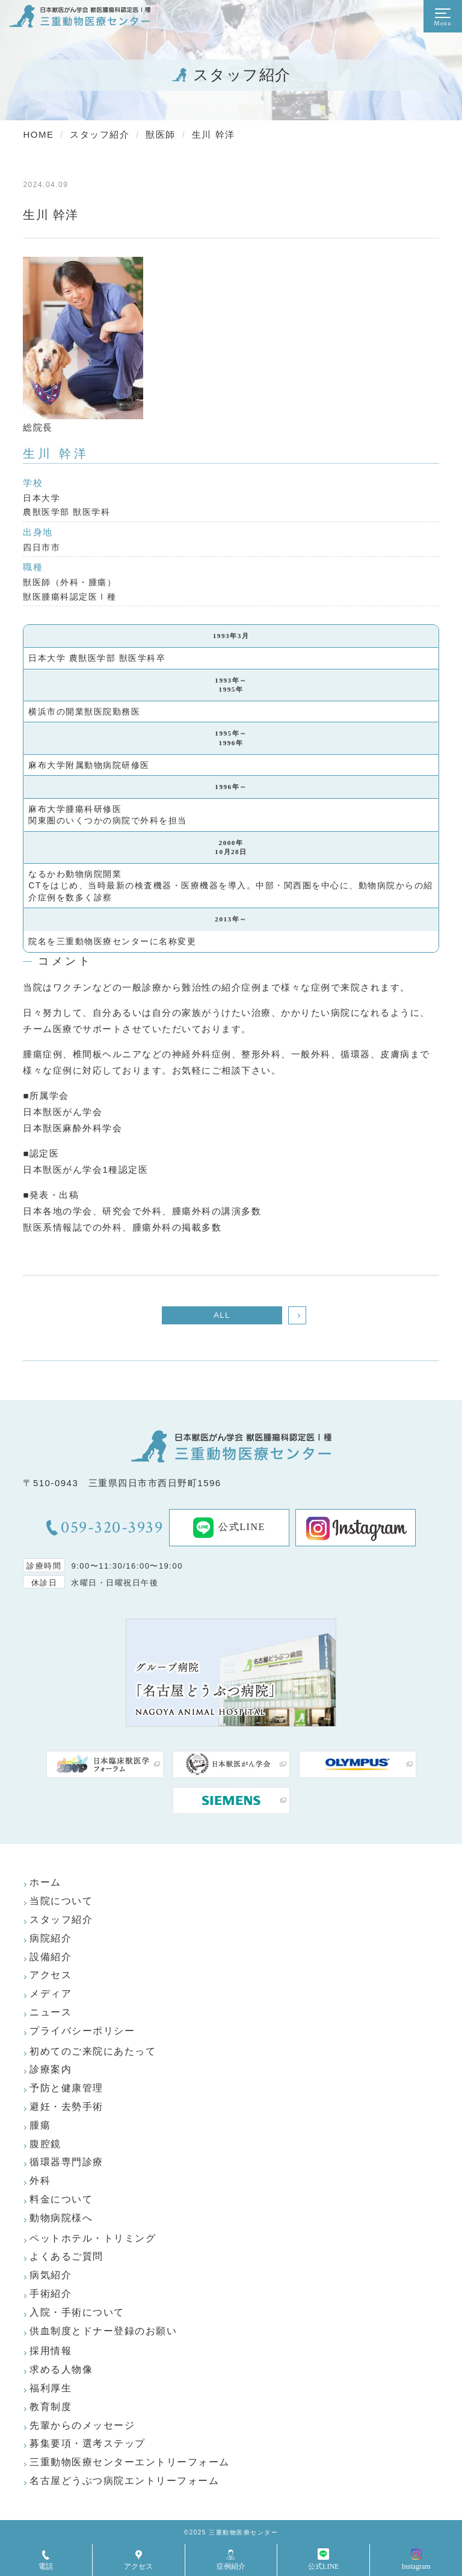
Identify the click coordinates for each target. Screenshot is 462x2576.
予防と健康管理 (66, 2088)
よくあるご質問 (66, 2256)
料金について (61, 2199)
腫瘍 (40, 2125)
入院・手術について (77, 2312)
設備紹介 (50, 1957)
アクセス (50, 1975)
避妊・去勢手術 (66, 2106)
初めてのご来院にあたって (92, 2051)
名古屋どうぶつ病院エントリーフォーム (124, 2481)
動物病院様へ (61, 2218)
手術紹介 (50, 2294)
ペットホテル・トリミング (92, 2238)
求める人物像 (61, 2369)
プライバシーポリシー (82, 2031)
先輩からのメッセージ (82, 2425)
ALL (222, 1315)
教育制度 (50, 2407)
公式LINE (229, 1527)
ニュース (50, 2012)
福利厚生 (50, 2388)
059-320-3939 (112, 1527)
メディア (50, 1993)
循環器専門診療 (66, 2162)
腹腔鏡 (45, 2144)
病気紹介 (50, 2275)
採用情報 (50, 2351)
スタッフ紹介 (61, 1919)
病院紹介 (50, 1938)
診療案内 (50, 2069)
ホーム (45, 1882)
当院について (61, 1901)
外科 (40, 2180)
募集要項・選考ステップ (87, 2443)
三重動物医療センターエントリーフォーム (129, 2462)
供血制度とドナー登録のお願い (103, 2331)
